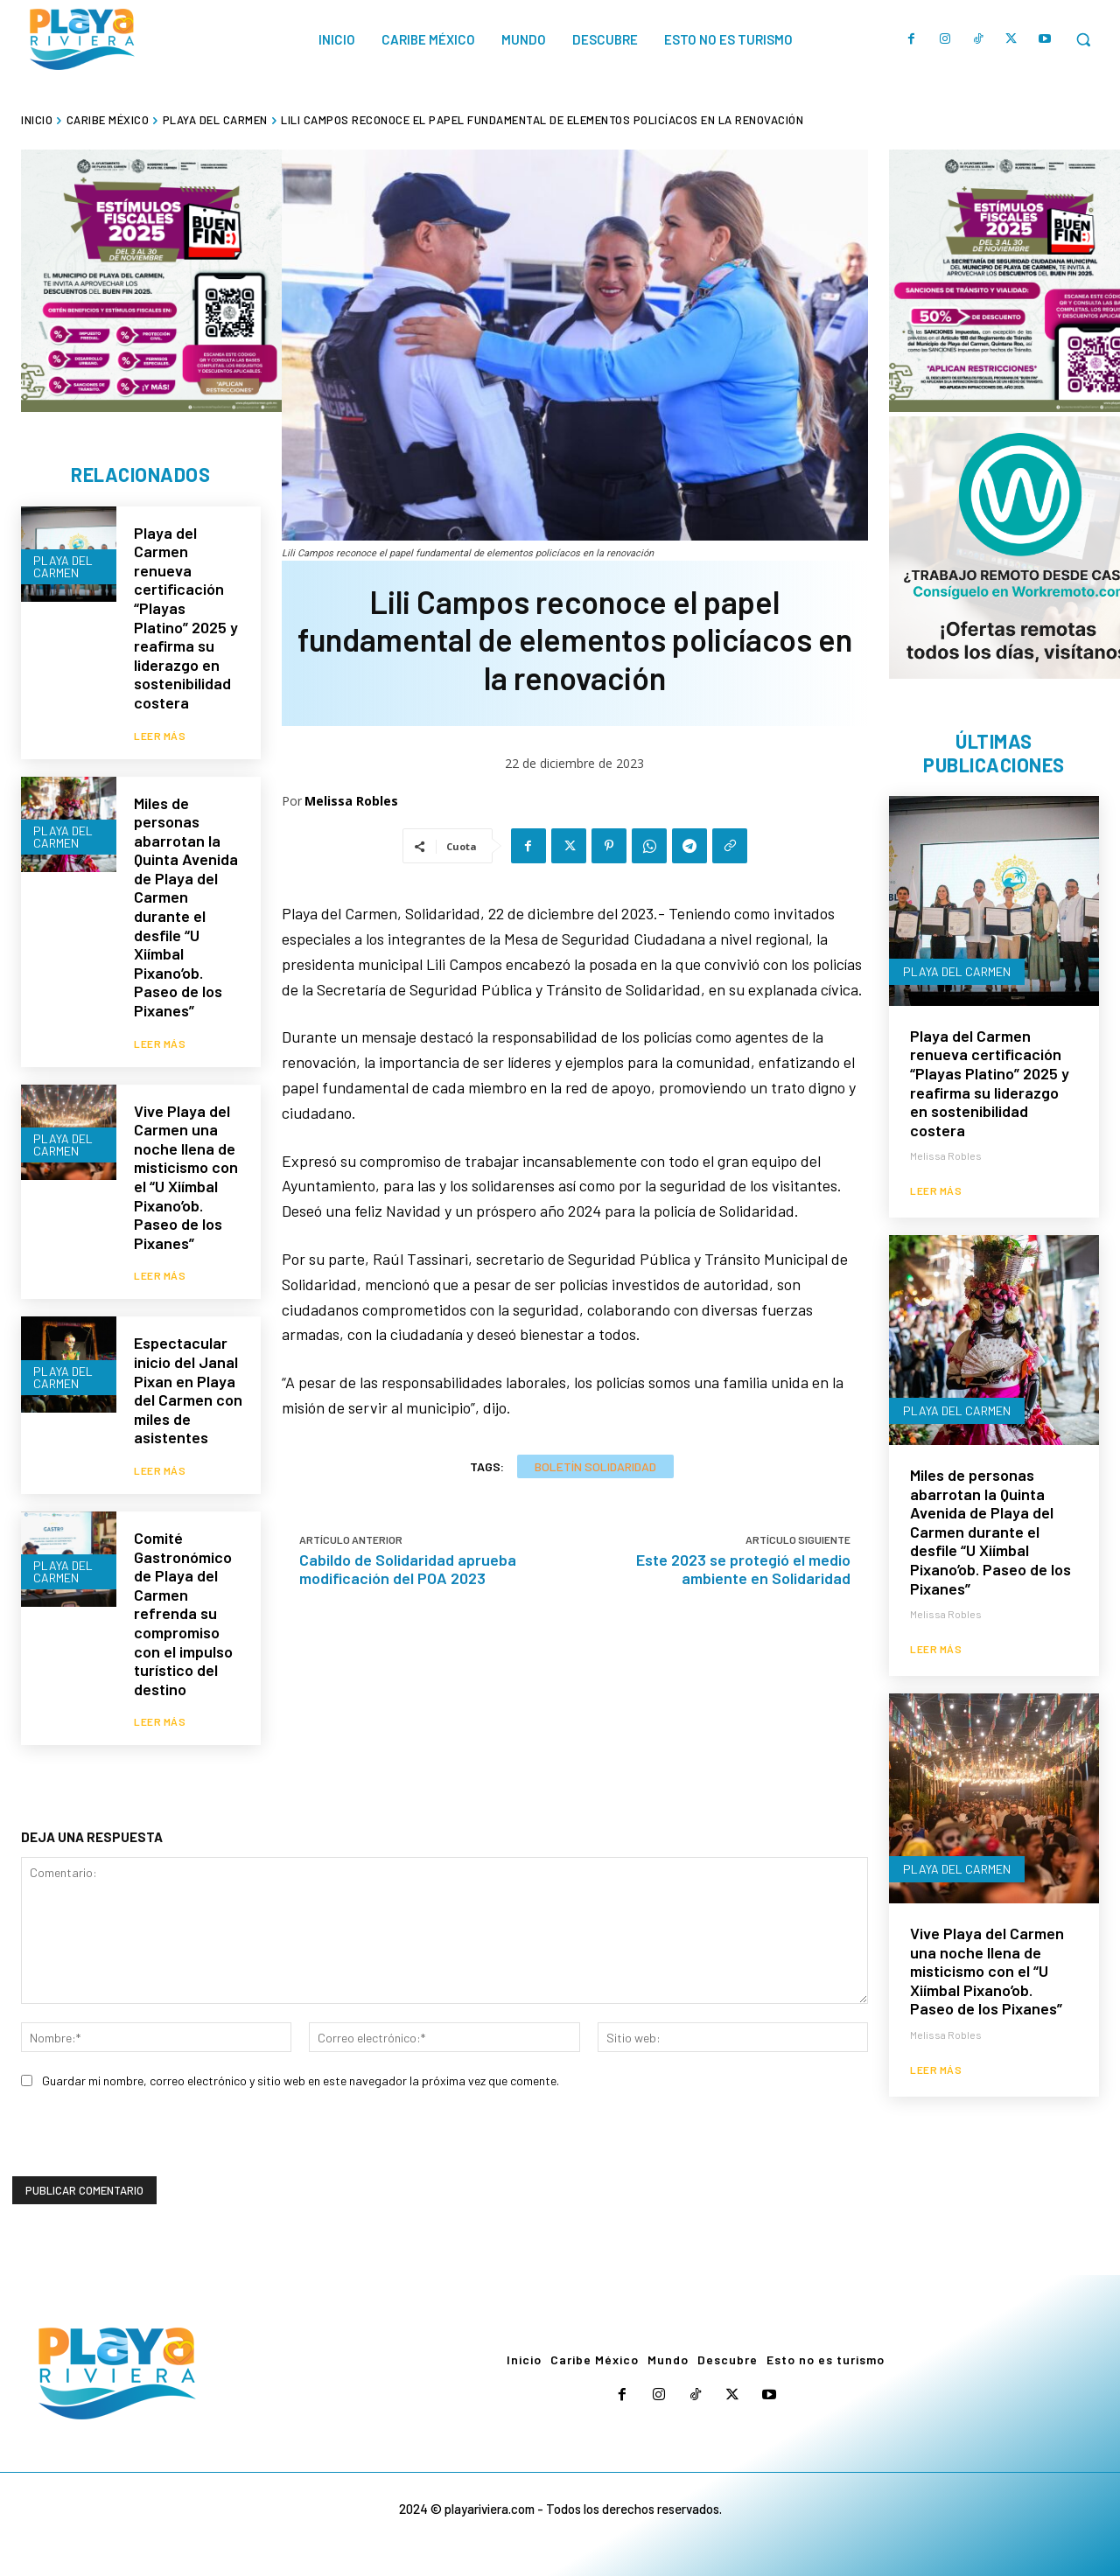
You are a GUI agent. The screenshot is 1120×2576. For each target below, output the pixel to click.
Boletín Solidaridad (595, 1466)
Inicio (36, 120)
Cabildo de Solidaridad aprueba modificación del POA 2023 (407, 1569)
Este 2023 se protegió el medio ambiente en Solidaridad (743, 1569)
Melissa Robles (351, 800)
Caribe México (108, 120)
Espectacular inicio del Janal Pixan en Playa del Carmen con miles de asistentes (188, 1390)
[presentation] (145, 2142)
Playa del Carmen (215, 120)
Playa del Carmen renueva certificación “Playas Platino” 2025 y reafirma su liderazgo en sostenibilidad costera (186, 617)
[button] (1083, 39)
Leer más (160, 735)
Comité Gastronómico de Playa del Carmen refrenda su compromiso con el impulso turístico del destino (183, 1613)
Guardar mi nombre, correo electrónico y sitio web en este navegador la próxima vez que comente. (300, 2080)
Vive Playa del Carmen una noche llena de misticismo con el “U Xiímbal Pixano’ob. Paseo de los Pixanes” (186, 1177)
